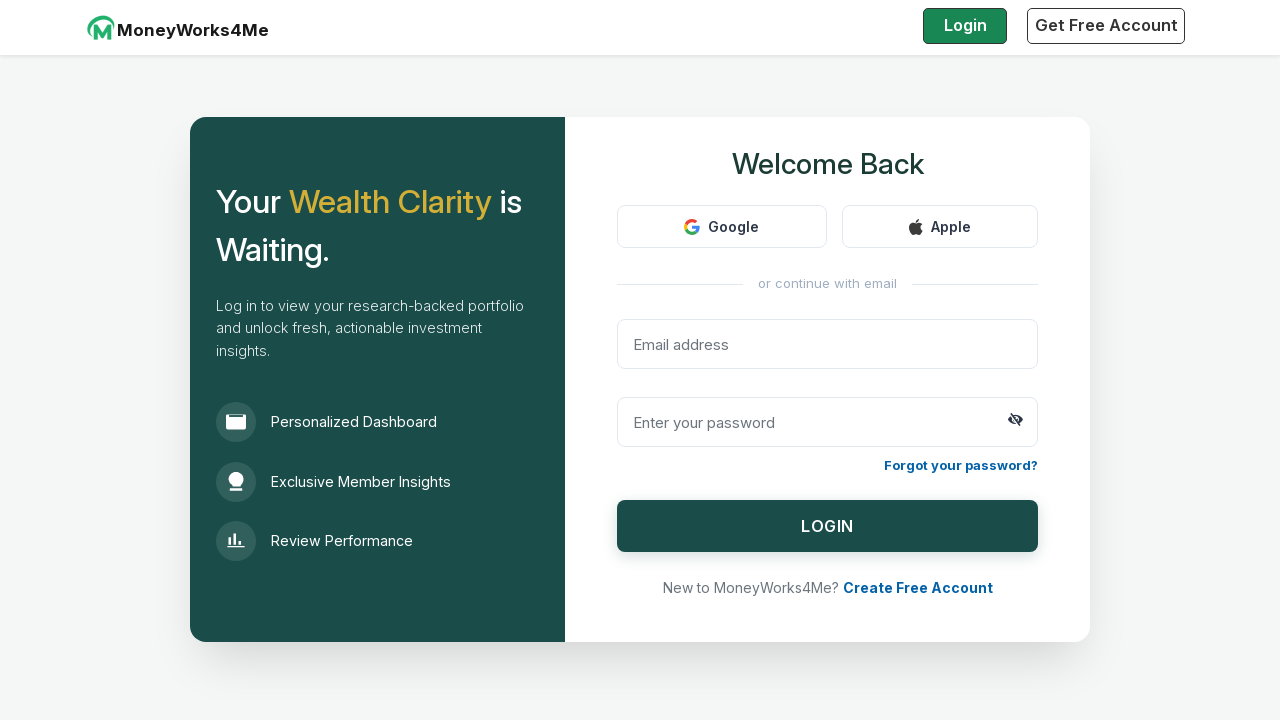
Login (965, 25)
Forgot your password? (961, 465)
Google (721, 226)
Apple (940, 226)
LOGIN (827, 526)
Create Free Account (918, 587)
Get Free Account (1106, 25)
